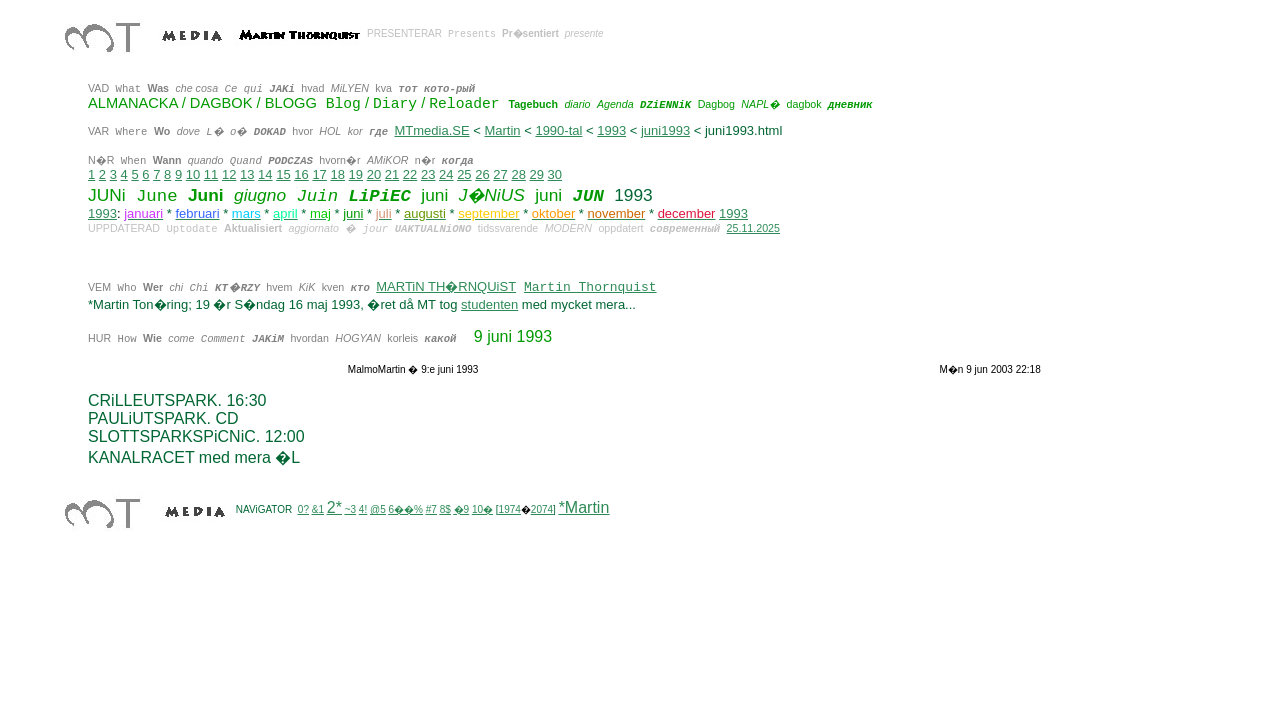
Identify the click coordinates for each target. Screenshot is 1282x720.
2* (334, 507)
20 (374, 174)
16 (301, 174)
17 (319, 174)
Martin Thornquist (590, 287)
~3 (350, 509)
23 (428, 174)
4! (363, 509)
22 (410, 174)
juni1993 (665, 130)
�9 (462, 509)
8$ (445, 509)
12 (229, 174)
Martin (502, 130)
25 (464, 174)
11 (211, 174)
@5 (378, 509)
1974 (510, 509)
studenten (489, 304)
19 (356, 174)
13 (247, 174)
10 (193, 174)
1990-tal (558, 130)
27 (500, 174)
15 (283, 174)
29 (537, 174)
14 (265, 174)
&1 (318, 509)
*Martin (584, 507)
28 (518, 174)
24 (446, 174)
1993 (611, 130)
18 (337, 174)
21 (392, 174)
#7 (431, 509)
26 (482, 174)
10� (482, 509)
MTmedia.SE (431, 130)
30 (555, 174)
